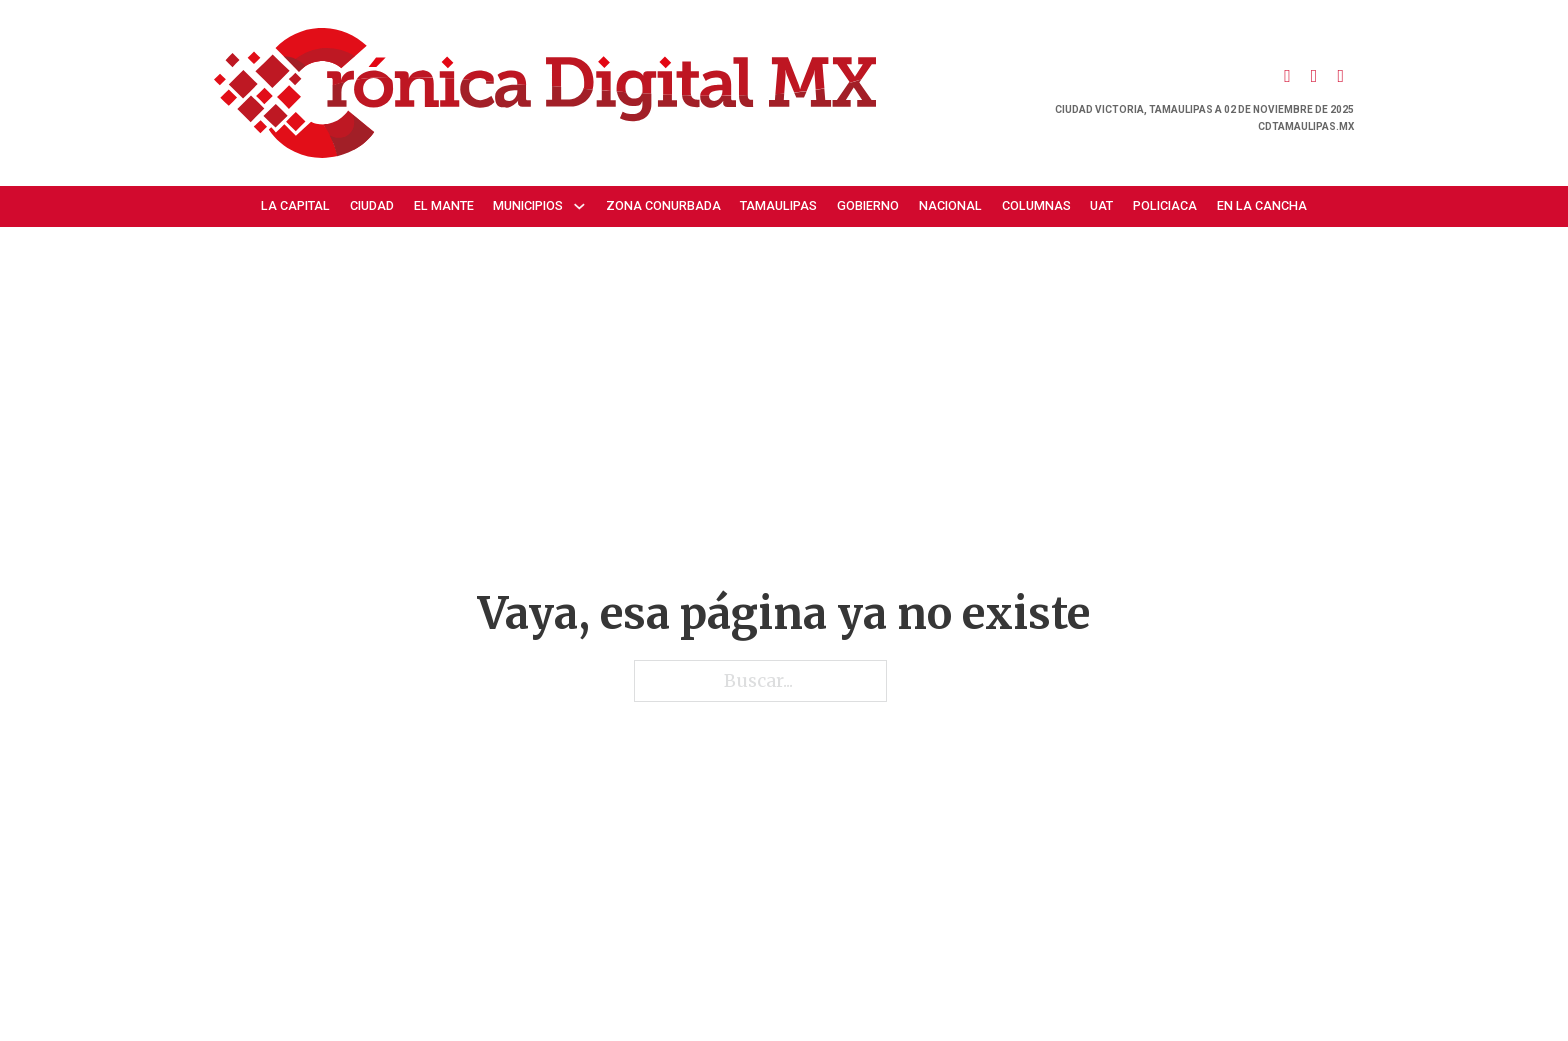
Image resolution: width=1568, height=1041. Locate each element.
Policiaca (1165, 205)
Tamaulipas (778, 205)
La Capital (295, 205)
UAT (1101, 205)
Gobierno (868, 205)
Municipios (528, 205)
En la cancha (1262, 205)
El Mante (444, 205)
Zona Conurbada (663, 205)
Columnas (1036, 205)
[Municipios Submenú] (584, 206)
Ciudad (372, 205)
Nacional (950, 205)
